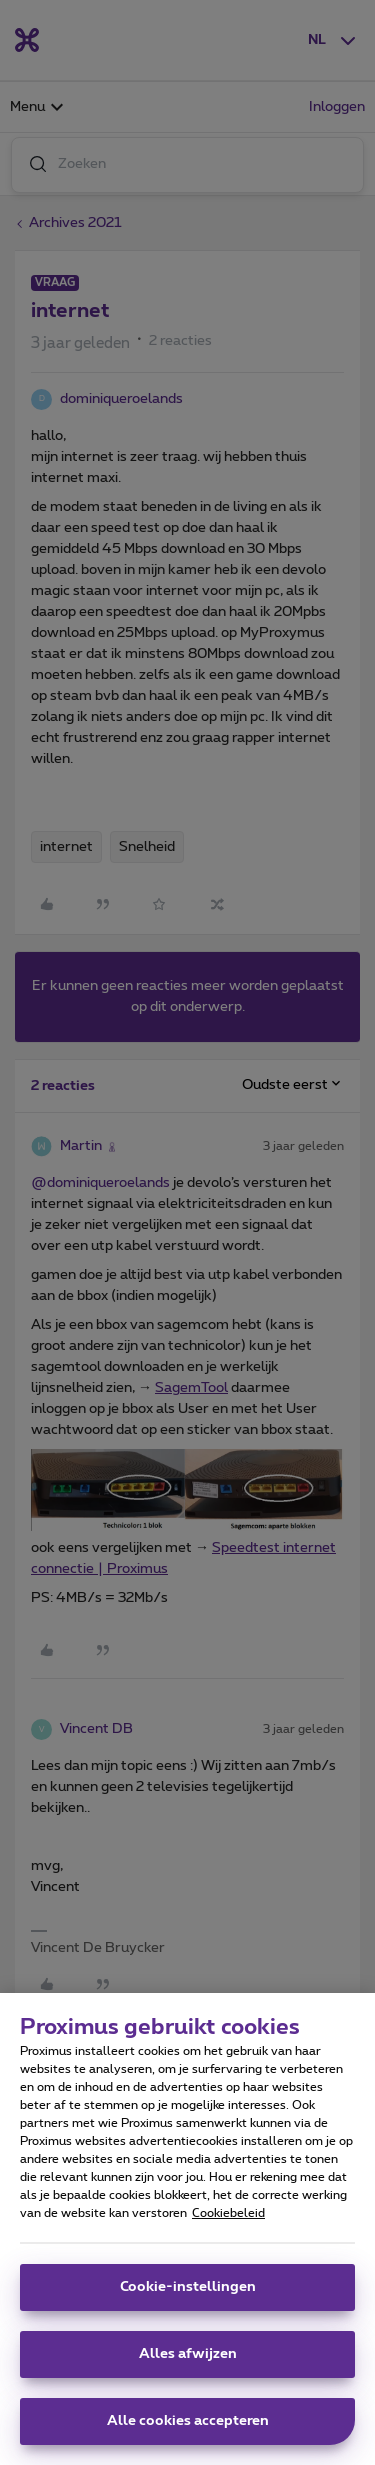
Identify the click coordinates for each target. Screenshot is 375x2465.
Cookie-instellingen (188, 2287)
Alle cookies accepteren (188, 2421)
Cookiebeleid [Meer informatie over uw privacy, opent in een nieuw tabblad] (228, 2213)
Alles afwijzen (188, 2354)
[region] (187, 2229)
